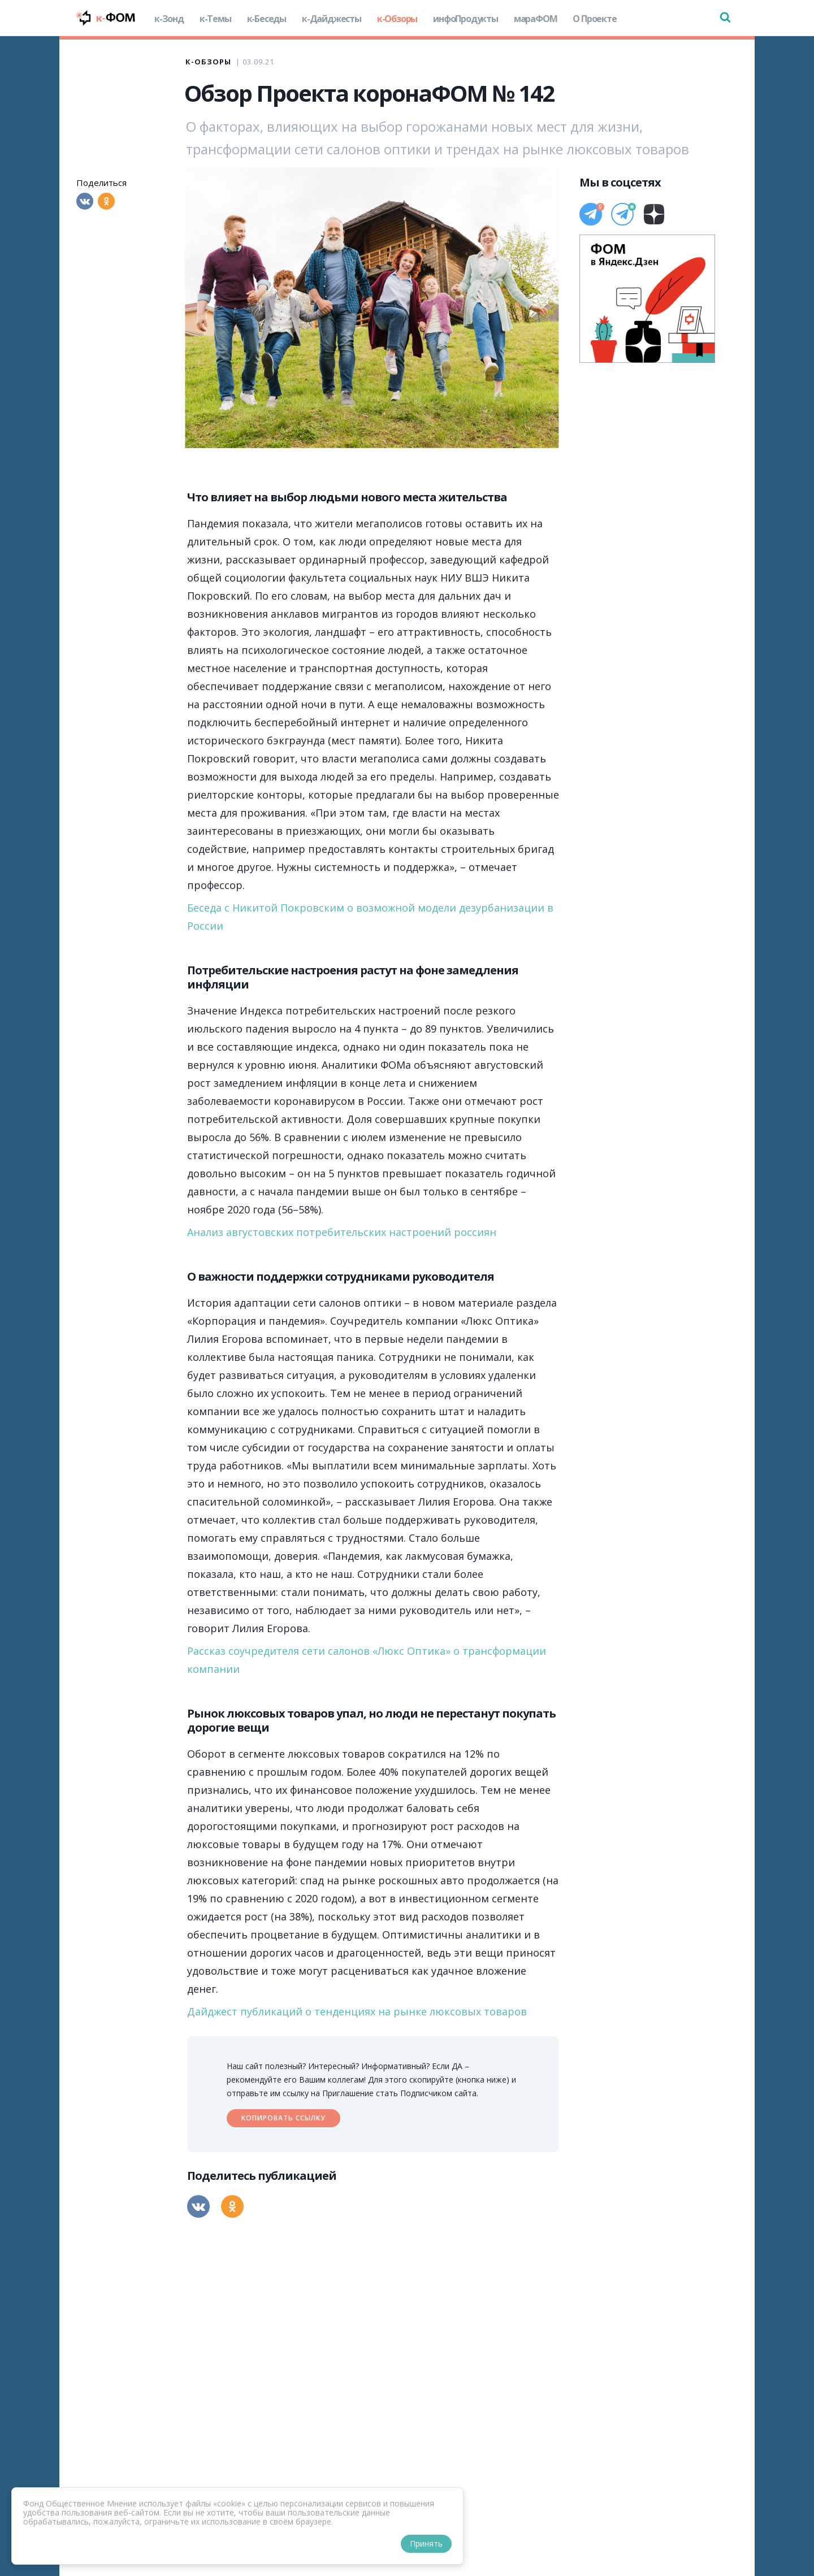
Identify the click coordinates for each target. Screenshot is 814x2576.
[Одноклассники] (106, 201)
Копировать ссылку (283, 2118)
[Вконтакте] (84, 201)
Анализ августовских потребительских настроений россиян (341, 1232)
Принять (426, 2543)
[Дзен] (654, 214)
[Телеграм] (590, 214)
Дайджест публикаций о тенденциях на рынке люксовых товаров (357, 2011)
